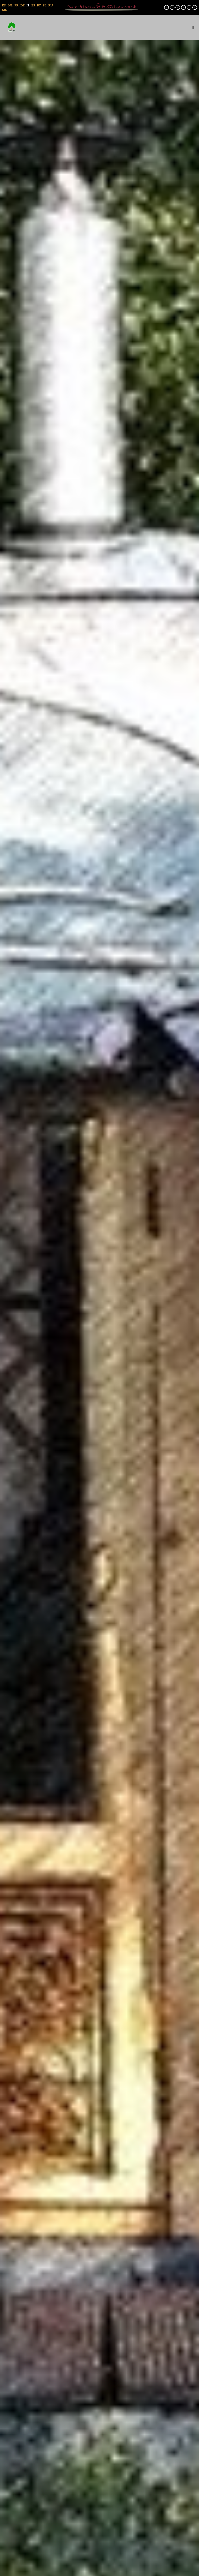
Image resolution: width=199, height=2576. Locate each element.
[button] (193, 27)
